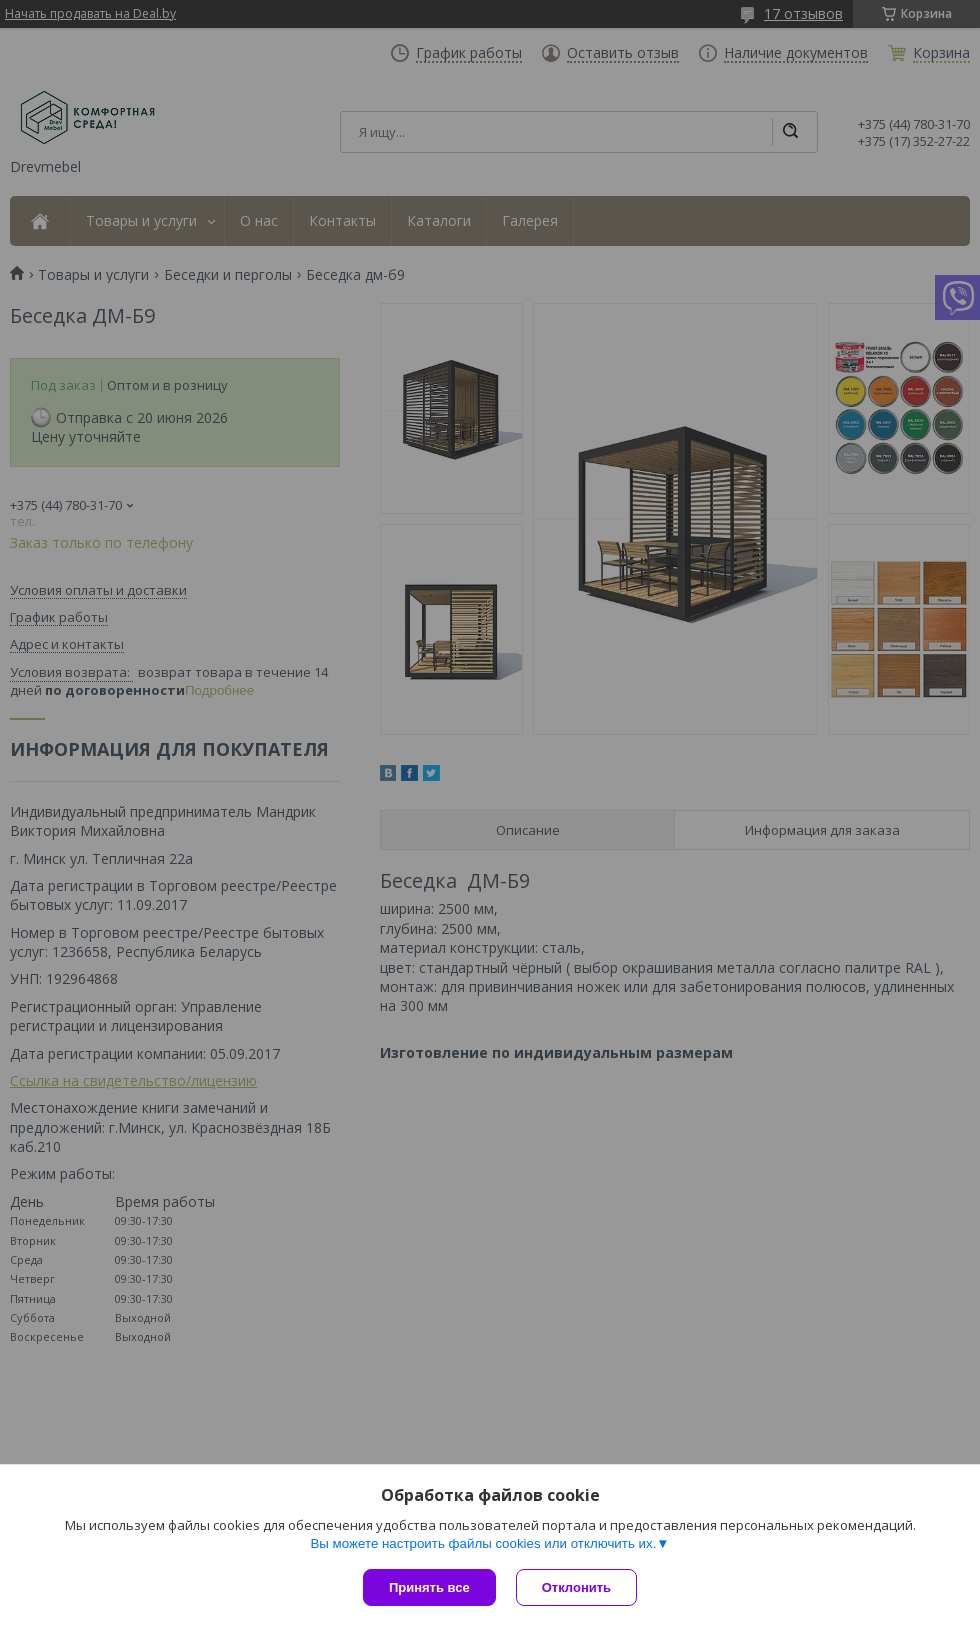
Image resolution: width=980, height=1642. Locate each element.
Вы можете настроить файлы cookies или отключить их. (483, 1543)
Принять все (429, 1587)
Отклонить (576, 1587)
